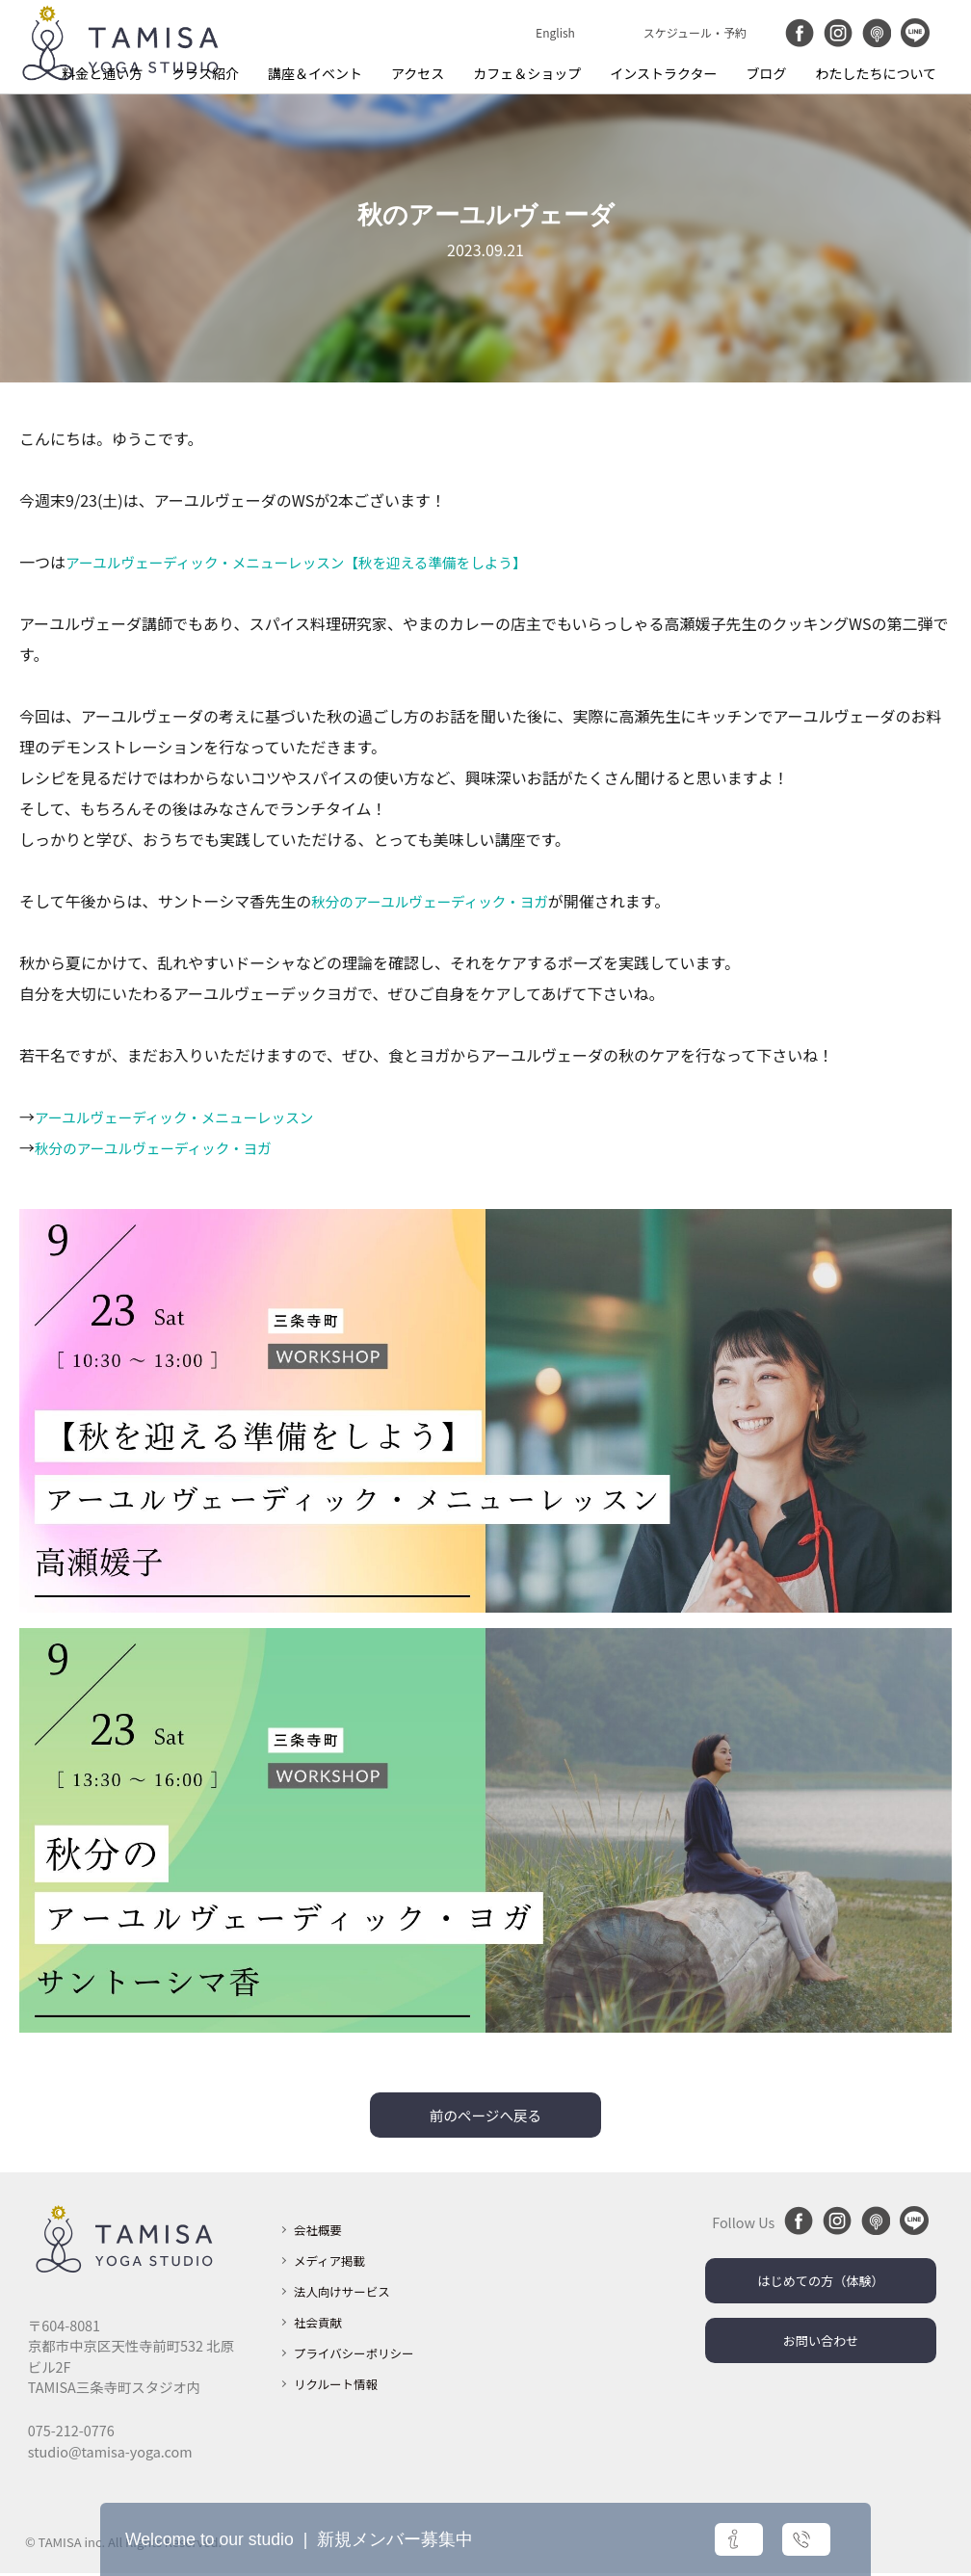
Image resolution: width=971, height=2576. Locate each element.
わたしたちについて (875, 73)
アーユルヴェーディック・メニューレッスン (188, 1116)
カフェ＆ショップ (527, 73)
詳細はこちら (644, 2539)
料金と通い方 (102, 73)
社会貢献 (322, 2324)
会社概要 (322, 2231)
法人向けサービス (349, 2293)
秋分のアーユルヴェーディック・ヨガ (441, 900)
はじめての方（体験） (820, 2284)
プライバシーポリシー (363, 2355)
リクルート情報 (342, 2386)
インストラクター (663, 73)
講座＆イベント (315, 73)
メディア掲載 (335, 2262)
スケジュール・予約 (695, 32)
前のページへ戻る (485, 2116)
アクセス (417, 73)
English (555, 32)
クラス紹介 (205, 73)
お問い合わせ (820, 2346)
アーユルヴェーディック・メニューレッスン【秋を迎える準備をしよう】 (318, 561)
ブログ (766, 73)
